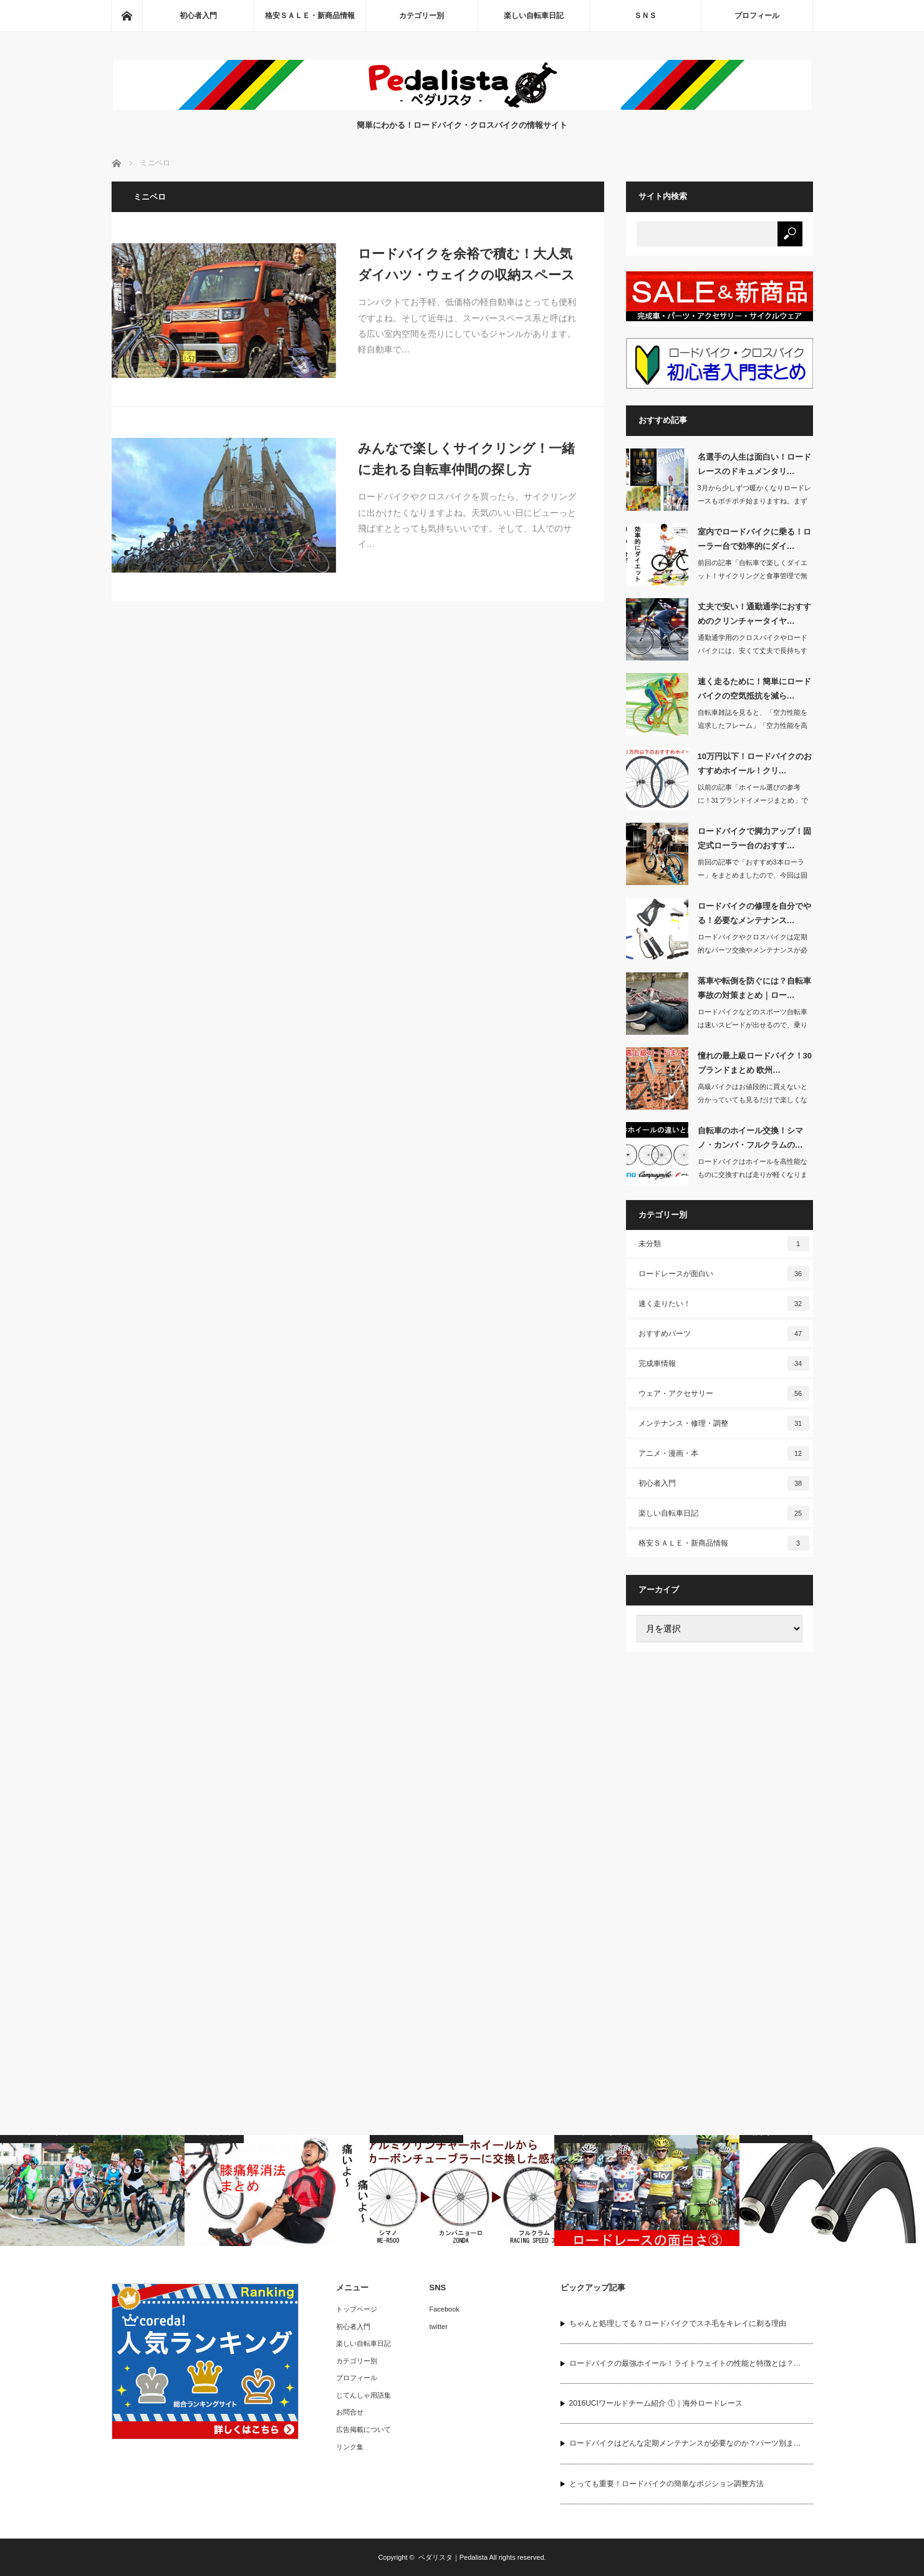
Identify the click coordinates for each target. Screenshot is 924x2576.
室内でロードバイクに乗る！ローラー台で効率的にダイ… (754, 539)
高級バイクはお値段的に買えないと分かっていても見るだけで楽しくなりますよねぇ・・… (752, 1099)
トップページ (356, 2309)
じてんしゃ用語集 (363, 2395)
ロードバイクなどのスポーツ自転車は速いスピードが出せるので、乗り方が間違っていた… (752, 1025)
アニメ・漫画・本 (723, 1453)
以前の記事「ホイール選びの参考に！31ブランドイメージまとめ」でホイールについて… (753, 800)
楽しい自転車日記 (534, 15)
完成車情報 (723, 1363)
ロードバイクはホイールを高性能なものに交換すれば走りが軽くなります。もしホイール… (752, 1174)
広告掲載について (363, 2429)
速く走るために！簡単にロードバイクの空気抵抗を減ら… (754, 688)
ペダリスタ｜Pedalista (453, 2557)
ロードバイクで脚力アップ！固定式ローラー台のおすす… (754, 838)
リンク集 (349, 2447)
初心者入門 (198, 15)
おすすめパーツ (723, 1333)
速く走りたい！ (723, 1303)
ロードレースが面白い (723, 1273)
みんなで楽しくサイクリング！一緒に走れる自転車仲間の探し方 (466, 459)
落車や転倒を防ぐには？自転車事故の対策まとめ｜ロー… (754, 988)
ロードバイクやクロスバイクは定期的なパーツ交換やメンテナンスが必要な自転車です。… (752, 950)
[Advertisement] (719, 1854)
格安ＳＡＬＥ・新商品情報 (310, 15)
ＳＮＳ (645, 15)
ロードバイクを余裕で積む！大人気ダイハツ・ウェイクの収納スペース (466, 264)
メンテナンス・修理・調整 (723, 1423)
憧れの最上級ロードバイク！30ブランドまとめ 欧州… (755, 1063)
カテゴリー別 (421, 15)
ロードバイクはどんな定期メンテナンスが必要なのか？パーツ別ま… (685, 2443)
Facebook (445, 2309)
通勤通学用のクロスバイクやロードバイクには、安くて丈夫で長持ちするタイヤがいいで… (752, 650)
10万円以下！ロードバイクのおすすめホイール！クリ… (755, 763)
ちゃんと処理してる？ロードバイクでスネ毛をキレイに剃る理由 (677, 2323)
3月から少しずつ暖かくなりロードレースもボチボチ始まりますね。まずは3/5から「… (754, 501)
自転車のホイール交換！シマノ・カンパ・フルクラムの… (750, 1138)
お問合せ (349, 2412)
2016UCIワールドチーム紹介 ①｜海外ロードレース (656, 2403)
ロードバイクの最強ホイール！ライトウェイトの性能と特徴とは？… (685, 2363)
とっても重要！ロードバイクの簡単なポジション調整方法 (666, 2483)
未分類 (723, 1243)
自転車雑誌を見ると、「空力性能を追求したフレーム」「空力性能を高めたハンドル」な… (752, 725)
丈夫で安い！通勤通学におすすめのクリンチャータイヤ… (754, 614)
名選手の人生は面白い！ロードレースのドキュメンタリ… (754, 464)
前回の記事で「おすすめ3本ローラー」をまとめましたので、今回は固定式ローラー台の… (752, 875)
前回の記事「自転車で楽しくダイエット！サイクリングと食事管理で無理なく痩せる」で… (752, 576)
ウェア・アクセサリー (723, 1393)
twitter (439, 2326)
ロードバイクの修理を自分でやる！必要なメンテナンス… (754, 913)
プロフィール (756, 15)
